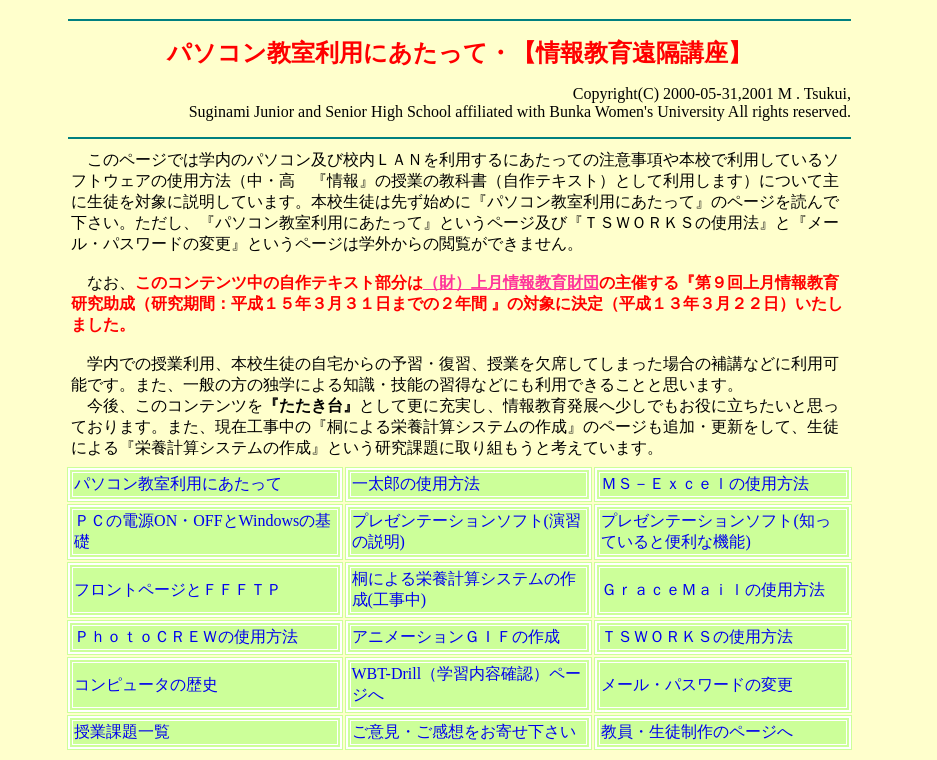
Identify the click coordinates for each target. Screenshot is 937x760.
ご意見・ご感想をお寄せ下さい (464, 731)
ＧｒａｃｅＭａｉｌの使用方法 (713, 589)
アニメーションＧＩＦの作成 (456, 636)
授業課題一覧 (122, 731)
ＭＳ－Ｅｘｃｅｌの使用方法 (705, 483)
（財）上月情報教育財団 (511, 282)
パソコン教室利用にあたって (178, 483)
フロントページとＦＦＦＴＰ (178, 589)
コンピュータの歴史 (146, 684)
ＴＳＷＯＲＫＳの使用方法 (697, 636)
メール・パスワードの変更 (697, 684)
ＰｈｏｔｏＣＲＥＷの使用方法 (186, 636)
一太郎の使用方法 (416, 483)
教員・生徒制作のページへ (697, 731)
